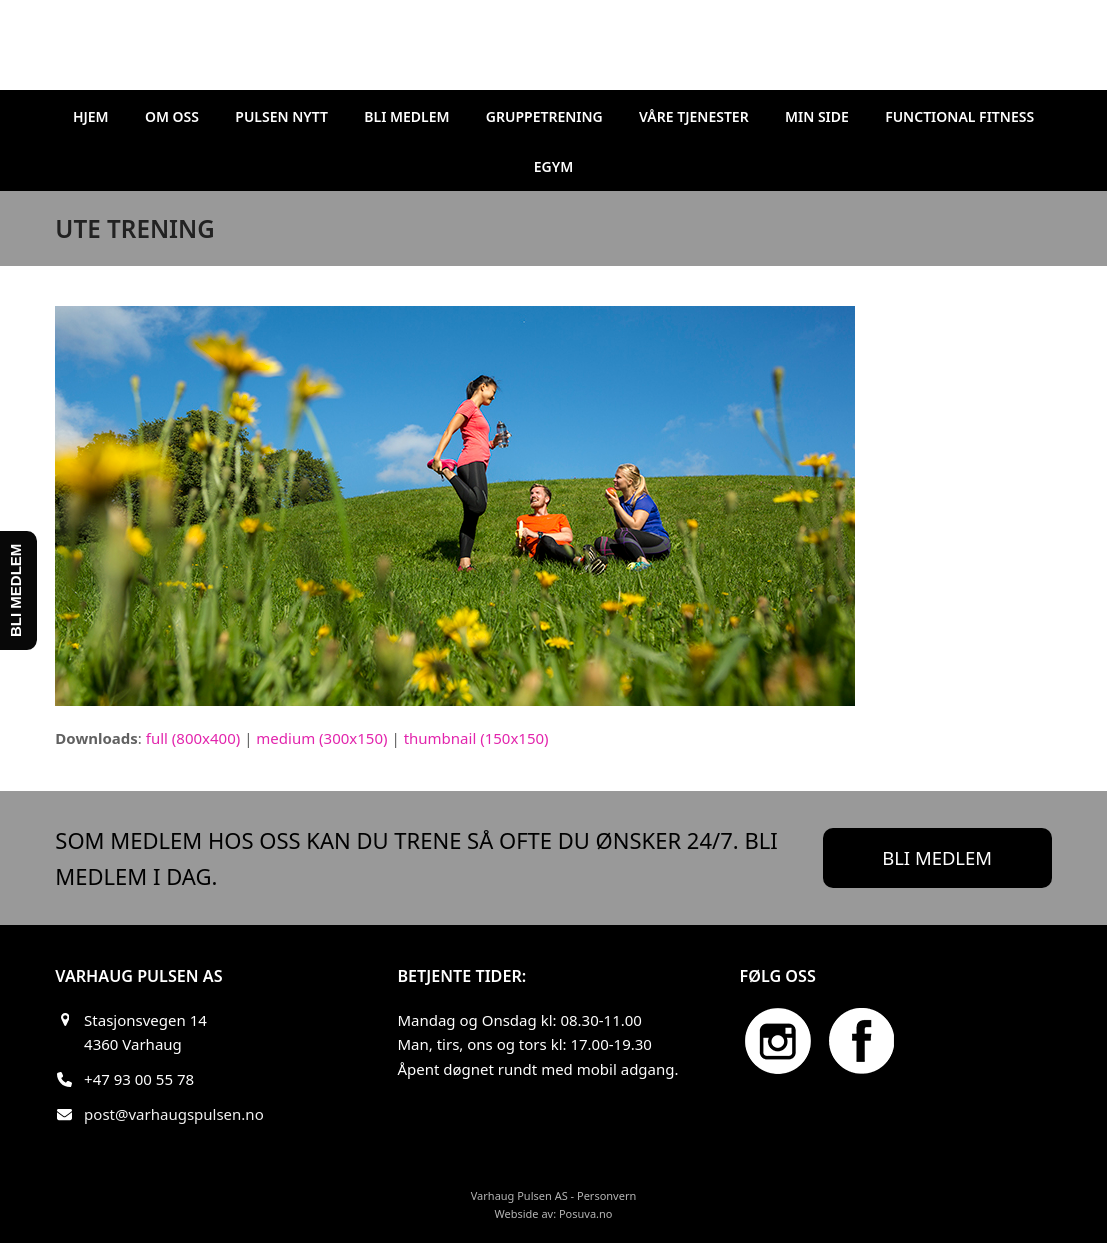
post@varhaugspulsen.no (174, 1114)
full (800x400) (193, 738)
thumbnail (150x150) (476, 738)
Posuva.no (586, 1213)
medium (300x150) (321, 738)
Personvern (606, 1195)
